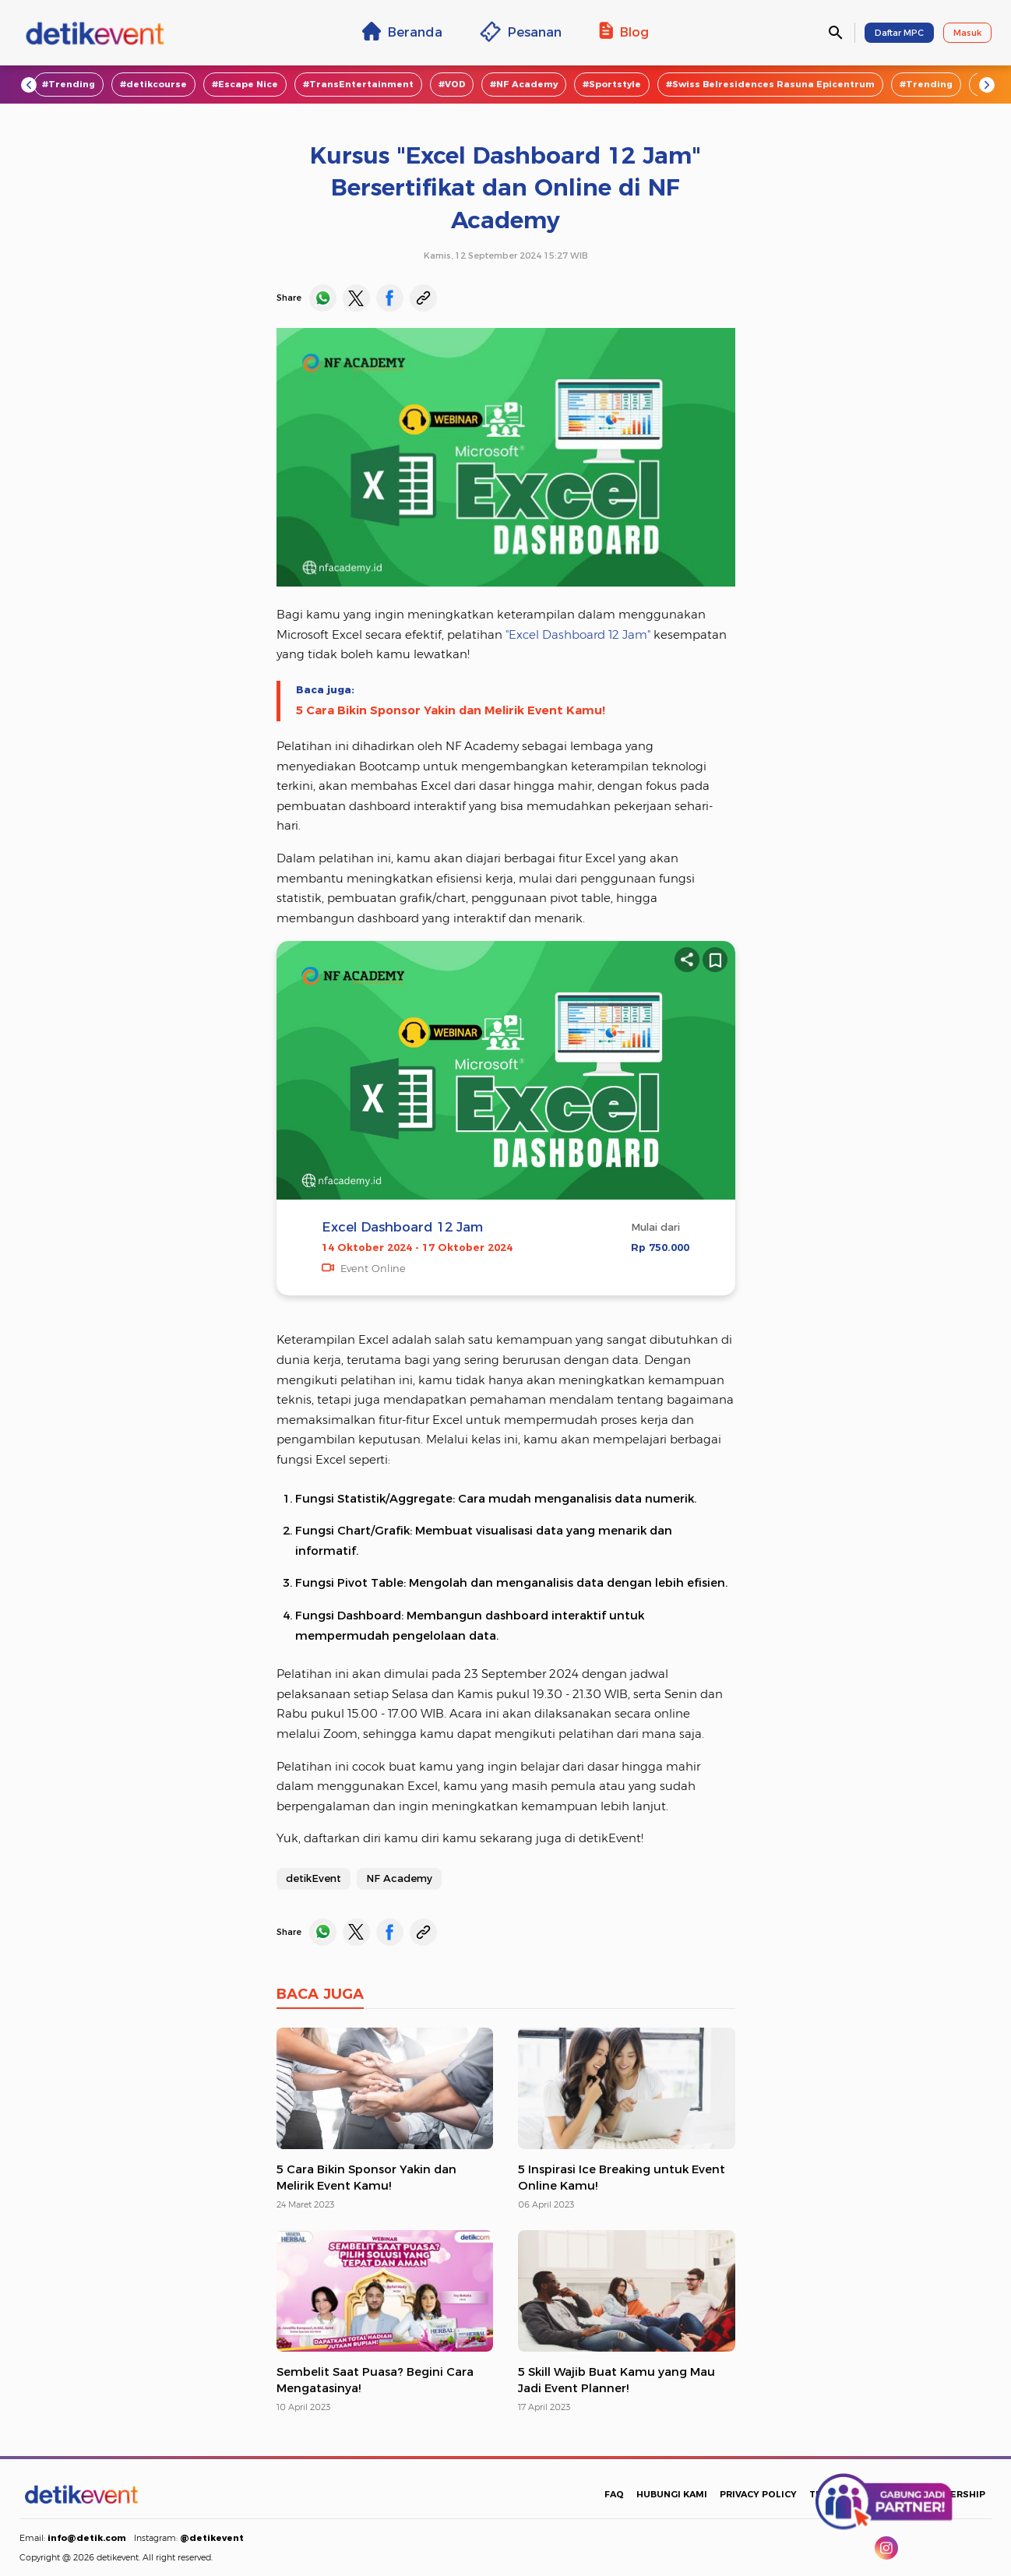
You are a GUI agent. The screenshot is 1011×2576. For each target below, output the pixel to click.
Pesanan (521, 31)
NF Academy (399, 1878)
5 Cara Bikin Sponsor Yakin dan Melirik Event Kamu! (450, 710)
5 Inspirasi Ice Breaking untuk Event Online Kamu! (621, 2177)
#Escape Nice (245, 84)
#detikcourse (153, 84)
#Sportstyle (612, 84)
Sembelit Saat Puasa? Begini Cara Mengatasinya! (375, 2380)
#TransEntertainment (358, 84)
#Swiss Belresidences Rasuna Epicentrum (770, 84)
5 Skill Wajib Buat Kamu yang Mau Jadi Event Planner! (616, 2380)
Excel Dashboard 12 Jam (402, 1227)
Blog (624, 31)
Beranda (402, 31)
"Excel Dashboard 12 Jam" (578, 635)
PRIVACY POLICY (758, 2494)
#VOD (452, 84)
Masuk (967, 32)
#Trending (68, 84)
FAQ (614, 2494)
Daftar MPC (899, 32)
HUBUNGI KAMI (671, 2494)
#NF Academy (524, 84)
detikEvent (313, 1878)
